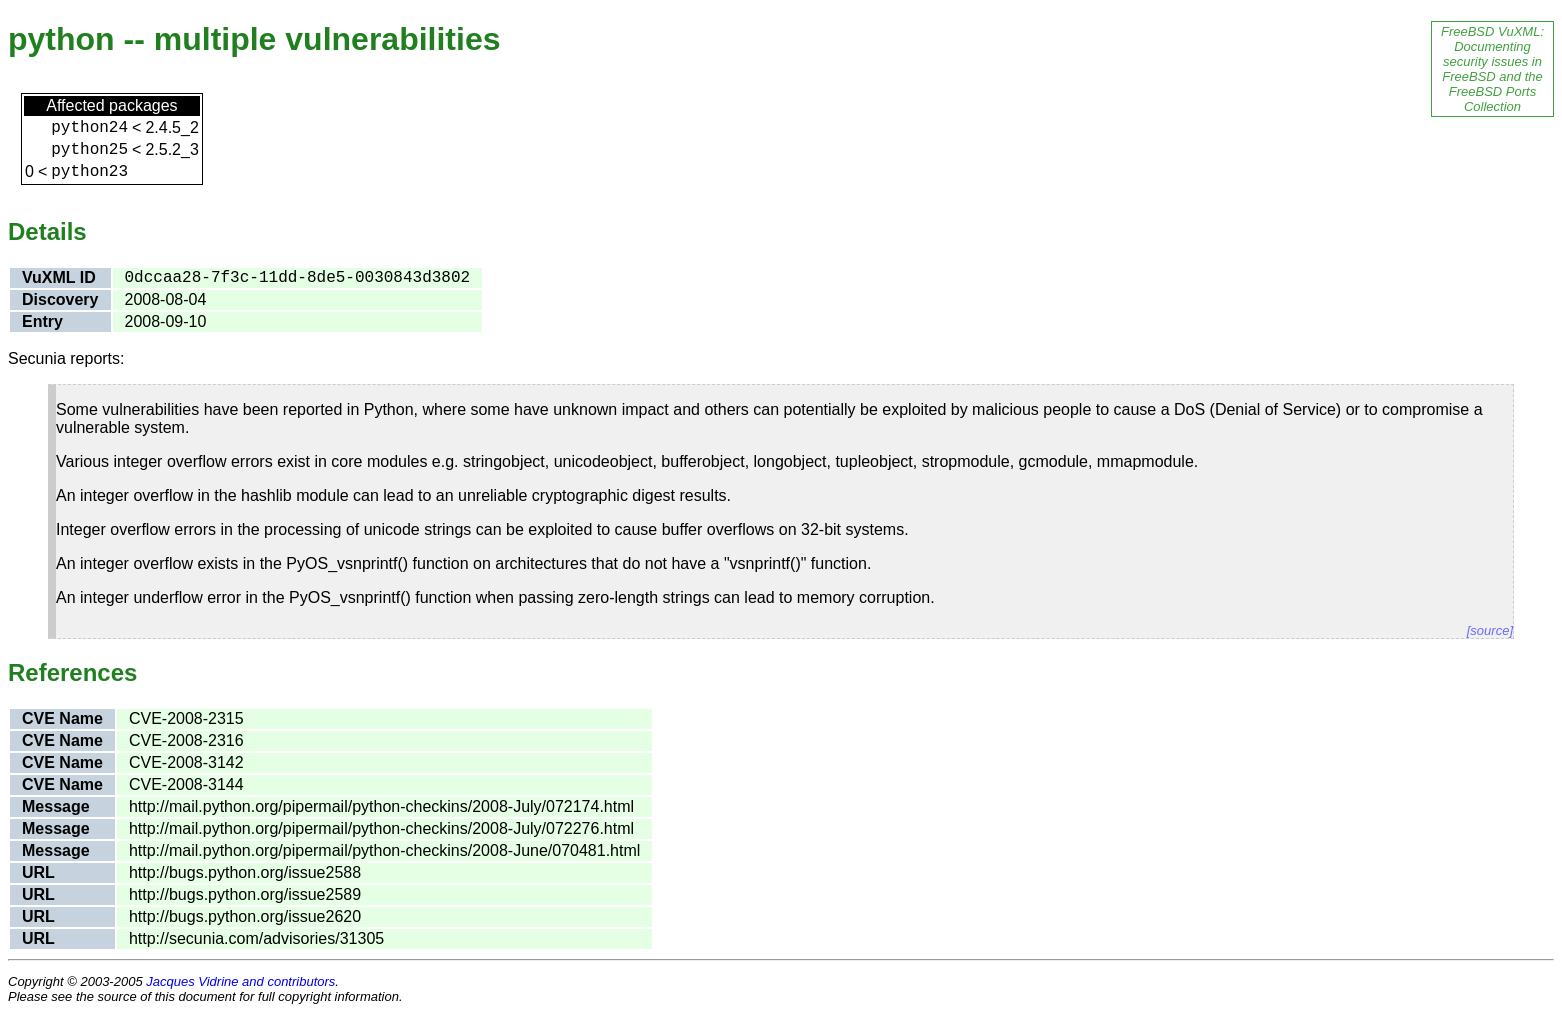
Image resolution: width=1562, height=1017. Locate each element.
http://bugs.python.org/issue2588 (245, 872)
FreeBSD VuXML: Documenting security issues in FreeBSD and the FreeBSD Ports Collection (1492, 69)
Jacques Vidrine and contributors (240, 981)
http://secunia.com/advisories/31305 (256, 938)
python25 (89, 150)
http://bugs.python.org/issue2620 (245, 916)
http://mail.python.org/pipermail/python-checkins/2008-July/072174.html (381, 806)
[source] (1490, 630)
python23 (89, 172)
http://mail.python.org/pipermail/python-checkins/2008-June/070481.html (384, 850)
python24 (89, 128)
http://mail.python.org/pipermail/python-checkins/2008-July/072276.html (381, 828)
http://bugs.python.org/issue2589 (245, 894)
